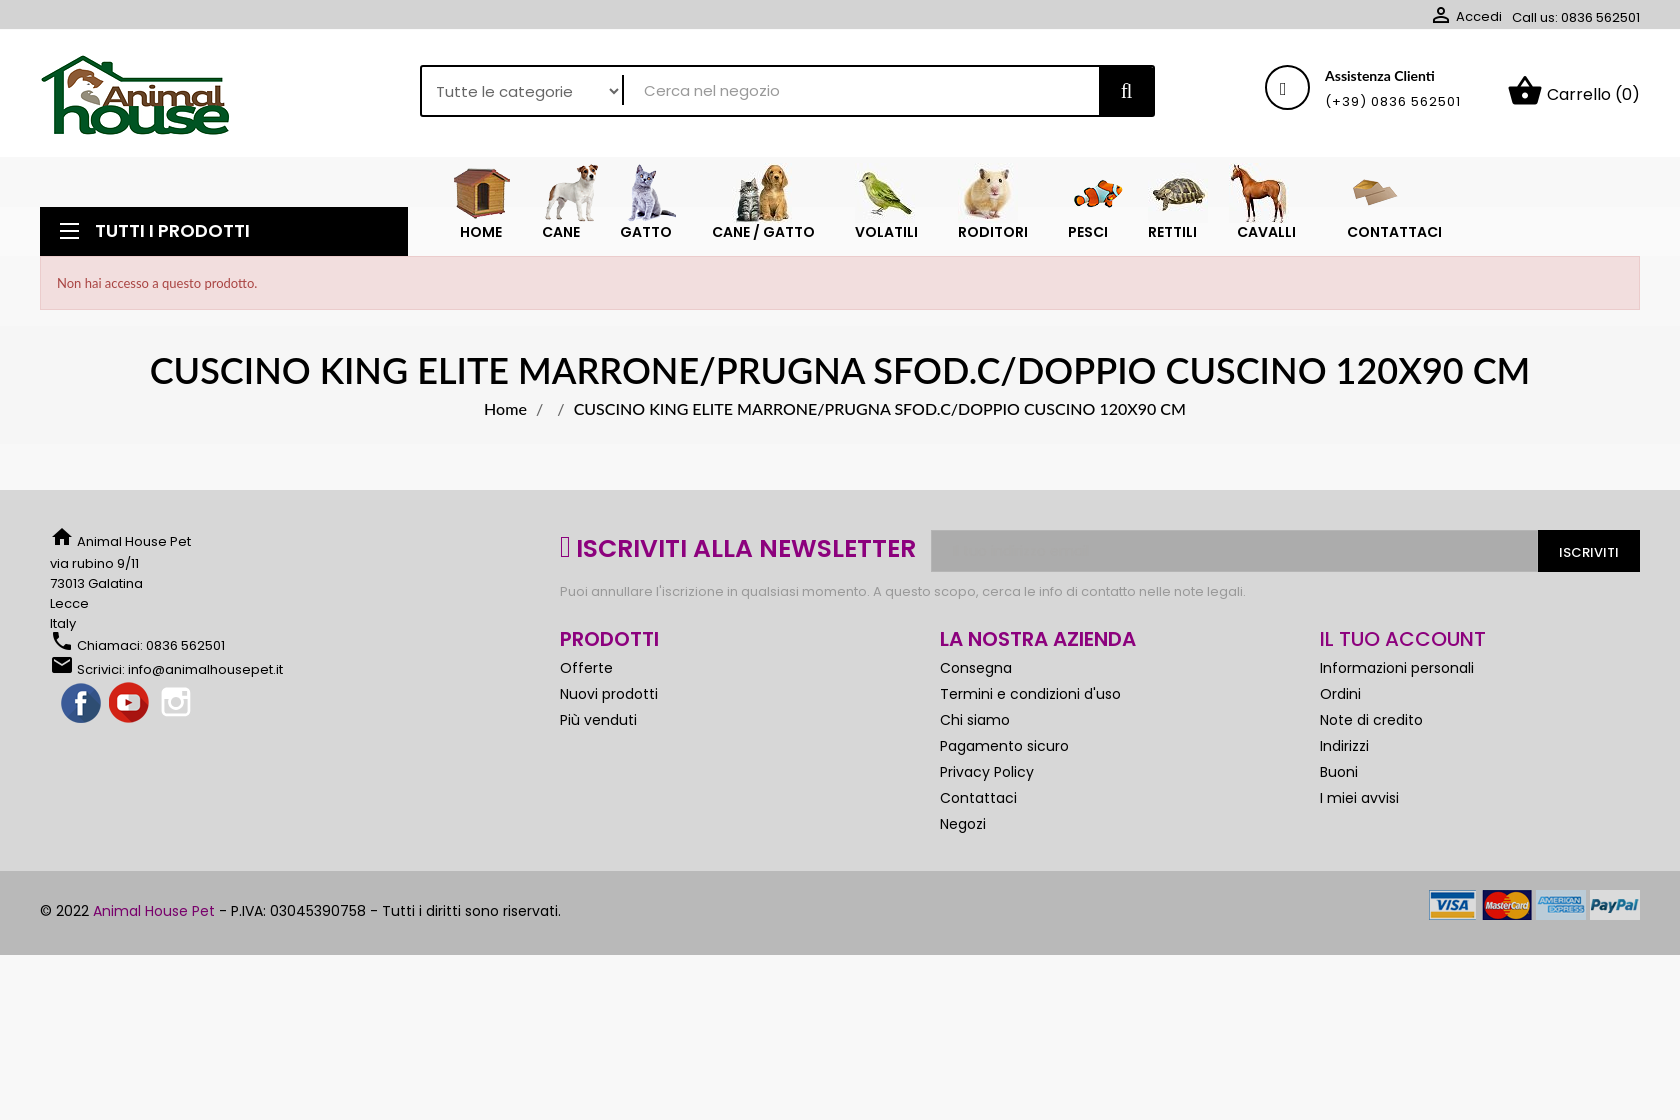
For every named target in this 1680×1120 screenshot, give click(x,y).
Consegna (976, 668)
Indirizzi (1344, 746)
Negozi (963, 824)
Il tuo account (1403, 639)
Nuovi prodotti (609, 694)
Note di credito (1371, 720)
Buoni (1339, 772)
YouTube (130, 704)
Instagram (178, 704)
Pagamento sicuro (1004, 746)
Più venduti (598, 720)
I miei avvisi (1359, 798)
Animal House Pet (154, 911)
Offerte (586, 668)
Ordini (1340, 694)
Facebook (82, 704)
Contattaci (978, 798)
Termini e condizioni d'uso (1030, 694)
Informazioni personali (1397, 668)
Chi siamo (975, 720)
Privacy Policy (987, 772)
